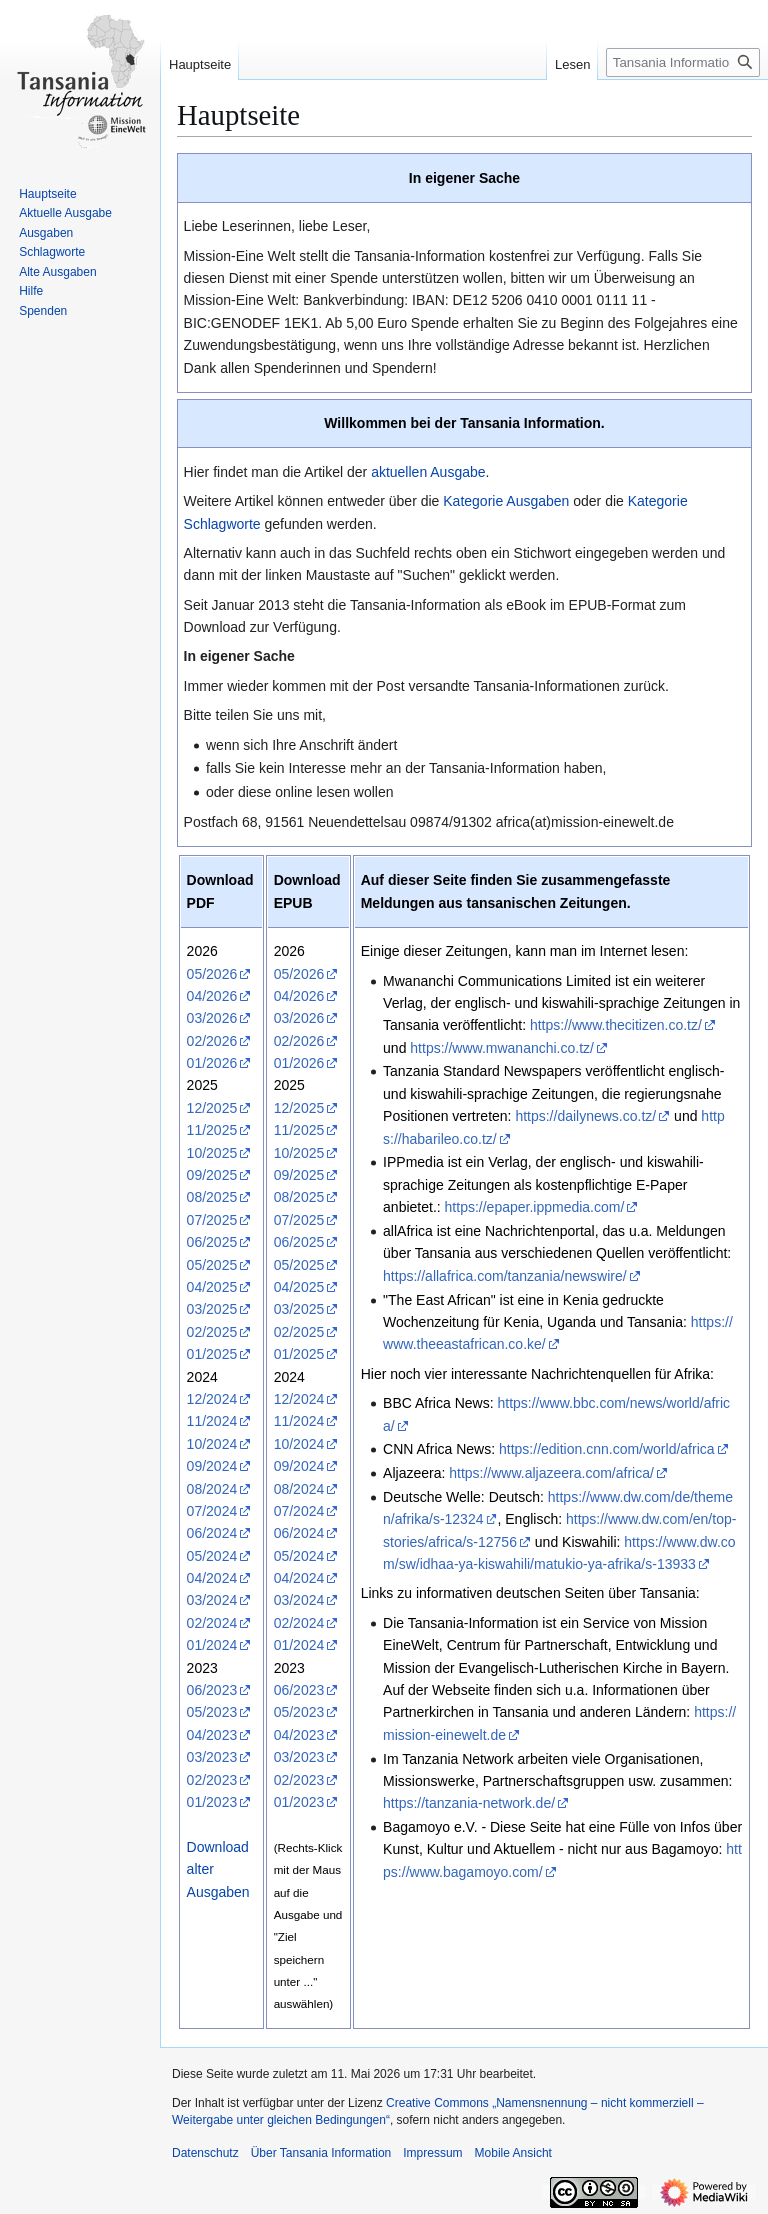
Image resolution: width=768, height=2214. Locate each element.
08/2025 (212, 1197)
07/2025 (212, 1220)
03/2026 (212, 1018)
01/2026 (212, 1063)
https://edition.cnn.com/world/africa (607, 1449)
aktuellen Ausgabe (428, 472)
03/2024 (212, 1600)
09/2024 (212, 1466)
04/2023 (212, 1735)
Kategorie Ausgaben (506, 501)
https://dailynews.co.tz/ (585, 1116)
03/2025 (212, 1309)
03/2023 (212, 1757)
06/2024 (212, 1533)
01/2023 (212, 1802)
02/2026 (212, 1041)
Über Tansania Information (321, 2153)
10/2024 (212, 1444)
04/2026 (212, 996)
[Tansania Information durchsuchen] (683, 62)
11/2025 (212, 1130)
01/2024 (212, 1645)
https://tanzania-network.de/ (469, 1803)
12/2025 (212, 1108)
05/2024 (212, 1556)
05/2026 (212, 974)
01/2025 (212, 1354)
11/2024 (212, 1421)
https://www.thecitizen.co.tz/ (616, 1025)
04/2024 (212, 1578)
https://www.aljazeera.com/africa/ (551, 1473)
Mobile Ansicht (513, 2153)
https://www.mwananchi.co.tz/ (502, 1048)
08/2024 (212, 1489)
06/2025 (212, 1242)
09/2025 (212, 1175)
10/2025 (212, 1153)
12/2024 (212, 1399)
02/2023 (212, 1780)
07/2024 (212, 1511)
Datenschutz (205, 2153)
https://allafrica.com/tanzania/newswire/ (505, 1276)
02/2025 (212, 1332)
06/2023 (212, 1690)
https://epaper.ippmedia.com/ (535, 1207)
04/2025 (212, 1287)
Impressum (432, 2153)
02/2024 (212, 1623)
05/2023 (212, 1712)
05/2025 (212, 1265)
